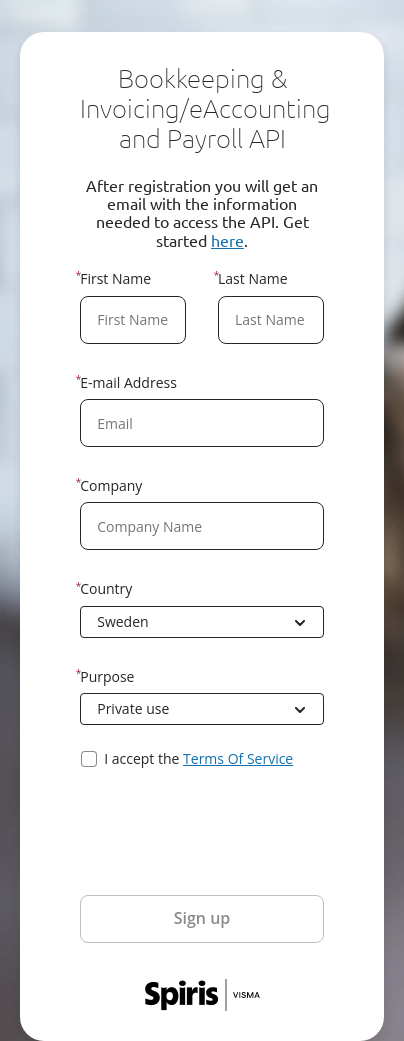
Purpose (107, 676)
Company (111, 485)
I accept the (198, 759)
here (227, 240)
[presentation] (232, 832)
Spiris (202, 995)
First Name (115, 278)
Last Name (253, 278)
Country (106, 588)
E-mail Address (128, 382)
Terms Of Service (238, 758)
